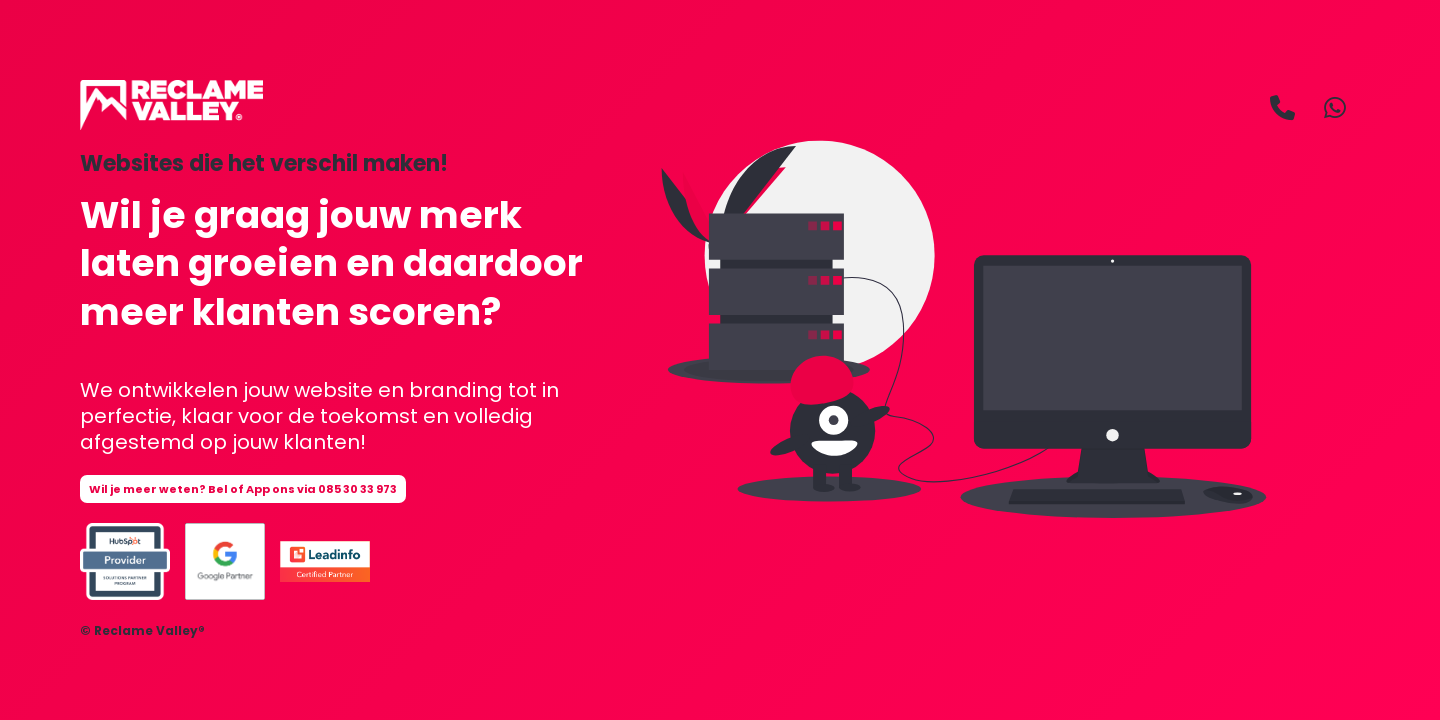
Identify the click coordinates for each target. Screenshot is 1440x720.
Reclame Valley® (149, 630)
